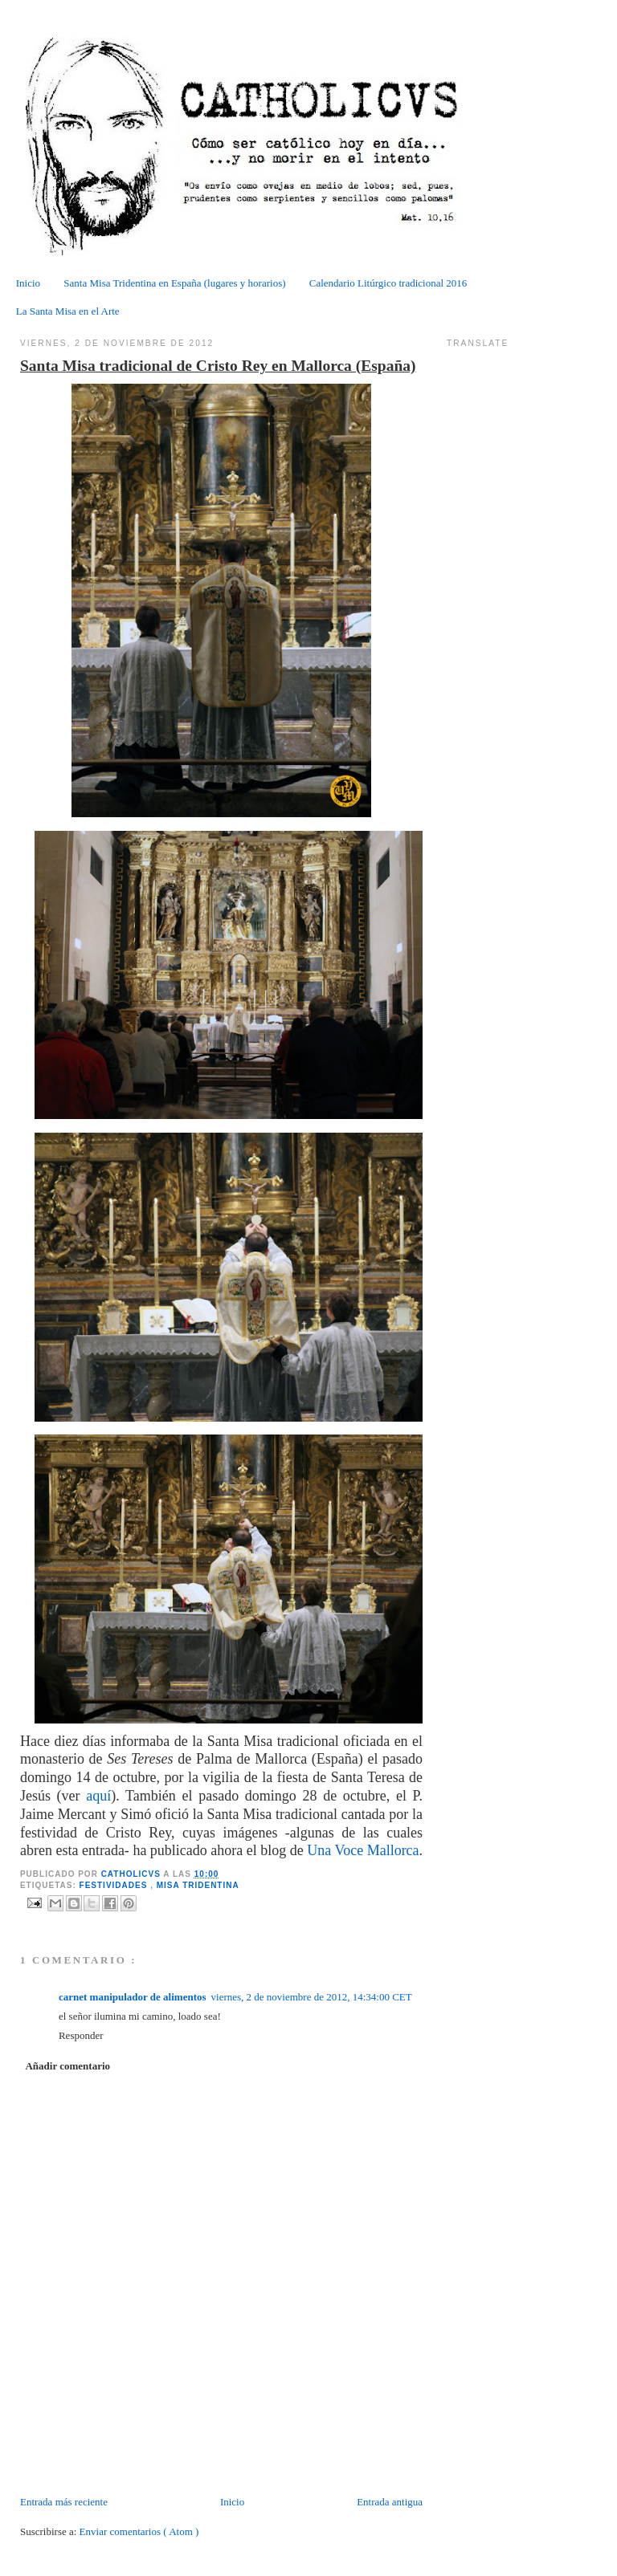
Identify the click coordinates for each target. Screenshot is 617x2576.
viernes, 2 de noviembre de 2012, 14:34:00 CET (311, 1997)
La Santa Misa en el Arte (68, 311)
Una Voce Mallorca (363, 1850)
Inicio (28, 283)
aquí (98, 1796)
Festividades (115, 1885)
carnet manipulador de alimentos (132, 1997)
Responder (81, 2035)
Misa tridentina (198, 1885)
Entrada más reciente (64, 2502)
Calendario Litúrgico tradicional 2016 (388, 283)
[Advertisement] (114, 2458)
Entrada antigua (390, 2502)
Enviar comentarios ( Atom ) (139, 2531)
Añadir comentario (67, 2066)
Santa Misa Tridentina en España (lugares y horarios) (174, 283)
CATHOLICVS (132, 1874)
